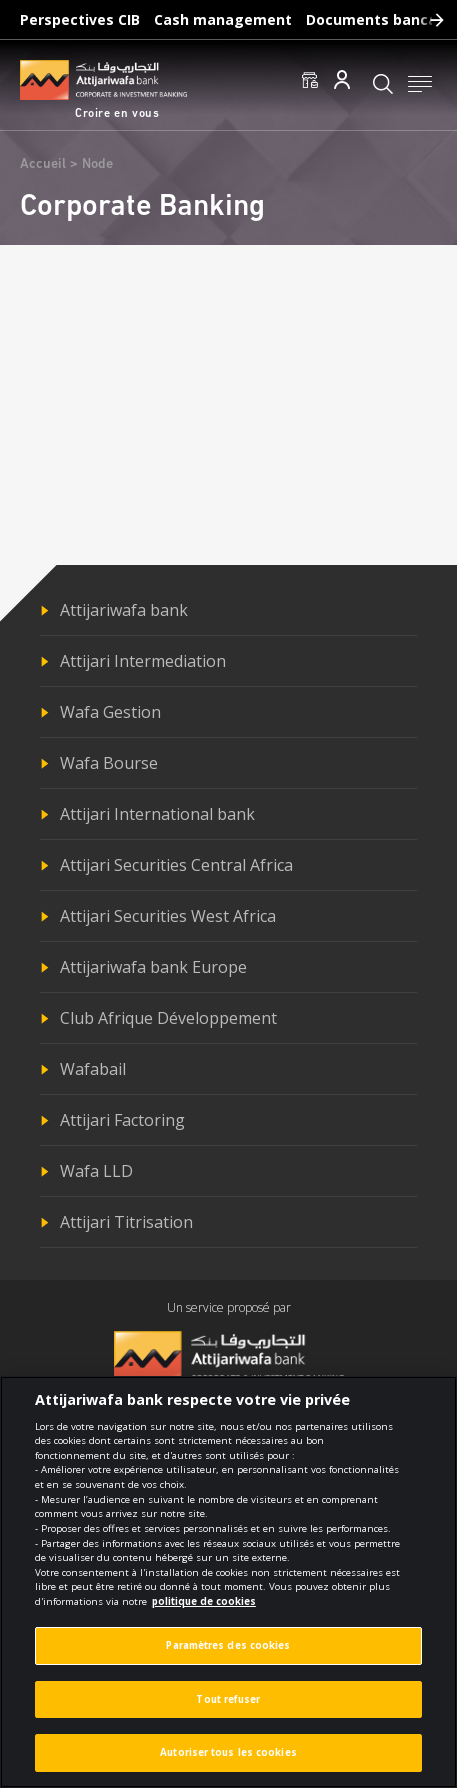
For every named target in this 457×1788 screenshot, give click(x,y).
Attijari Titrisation (126, 1222)
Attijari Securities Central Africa (176, 865)
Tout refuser (228, 1707)
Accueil (43, 164)
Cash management (223, 19)
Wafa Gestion (110, 712)
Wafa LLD (96, 1171)
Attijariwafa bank (124, 610)
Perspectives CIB (80, 19)
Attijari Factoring (122, 1120)
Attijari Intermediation (143, 661)
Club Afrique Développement (168, 1018)
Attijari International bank (157, 814)
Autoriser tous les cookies (228, 1760)
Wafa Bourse (109, 763)
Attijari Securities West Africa (168, 916)
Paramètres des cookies (228, 1653)
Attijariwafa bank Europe (153, 967)
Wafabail (93, 1069)
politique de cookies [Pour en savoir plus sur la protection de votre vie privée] (204, 1609)
